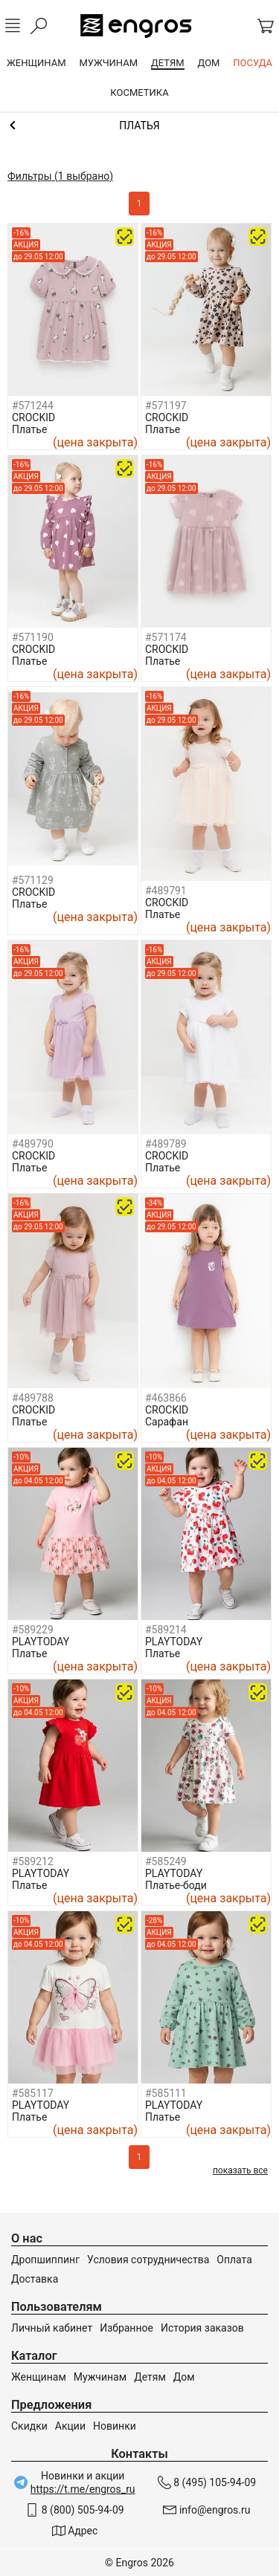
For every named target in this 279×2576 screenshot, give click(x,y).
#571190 (33, 637)
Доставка (34, 2279)
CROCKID (33, 417)
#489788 (33, 1398)
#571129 (33, 880)
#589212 (33, 1861)
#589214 (166, 1630)
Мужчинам (100, 2377)
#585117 (33, 2093)
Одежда (139, 125)
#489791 (166, 891)
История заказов (202, 2328)
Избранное (126, 2328)
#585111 (166, 2093)
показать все (240, 2170)
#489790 (33, 1144)
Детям (150, 2377)
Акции (70, 2426)
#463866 (166, 1398)
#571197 (166, 406)
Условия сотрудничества (148, 2260)
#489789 (166, 1144)
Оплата (234, 2260)
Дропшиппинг (45, 2260)
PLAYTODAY (40, 1642)
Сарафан (166, 1422)
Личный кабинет (51, 2328)
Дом (184, 2377)
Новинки (114, 2426)
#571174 (166, 637)
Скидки (29, 2426)
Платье (29, 429)
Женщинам (38, 2377)
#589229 (33, 1630)
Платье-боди (176, 1885)
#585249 (166, 1861)
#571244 (33, 406)
